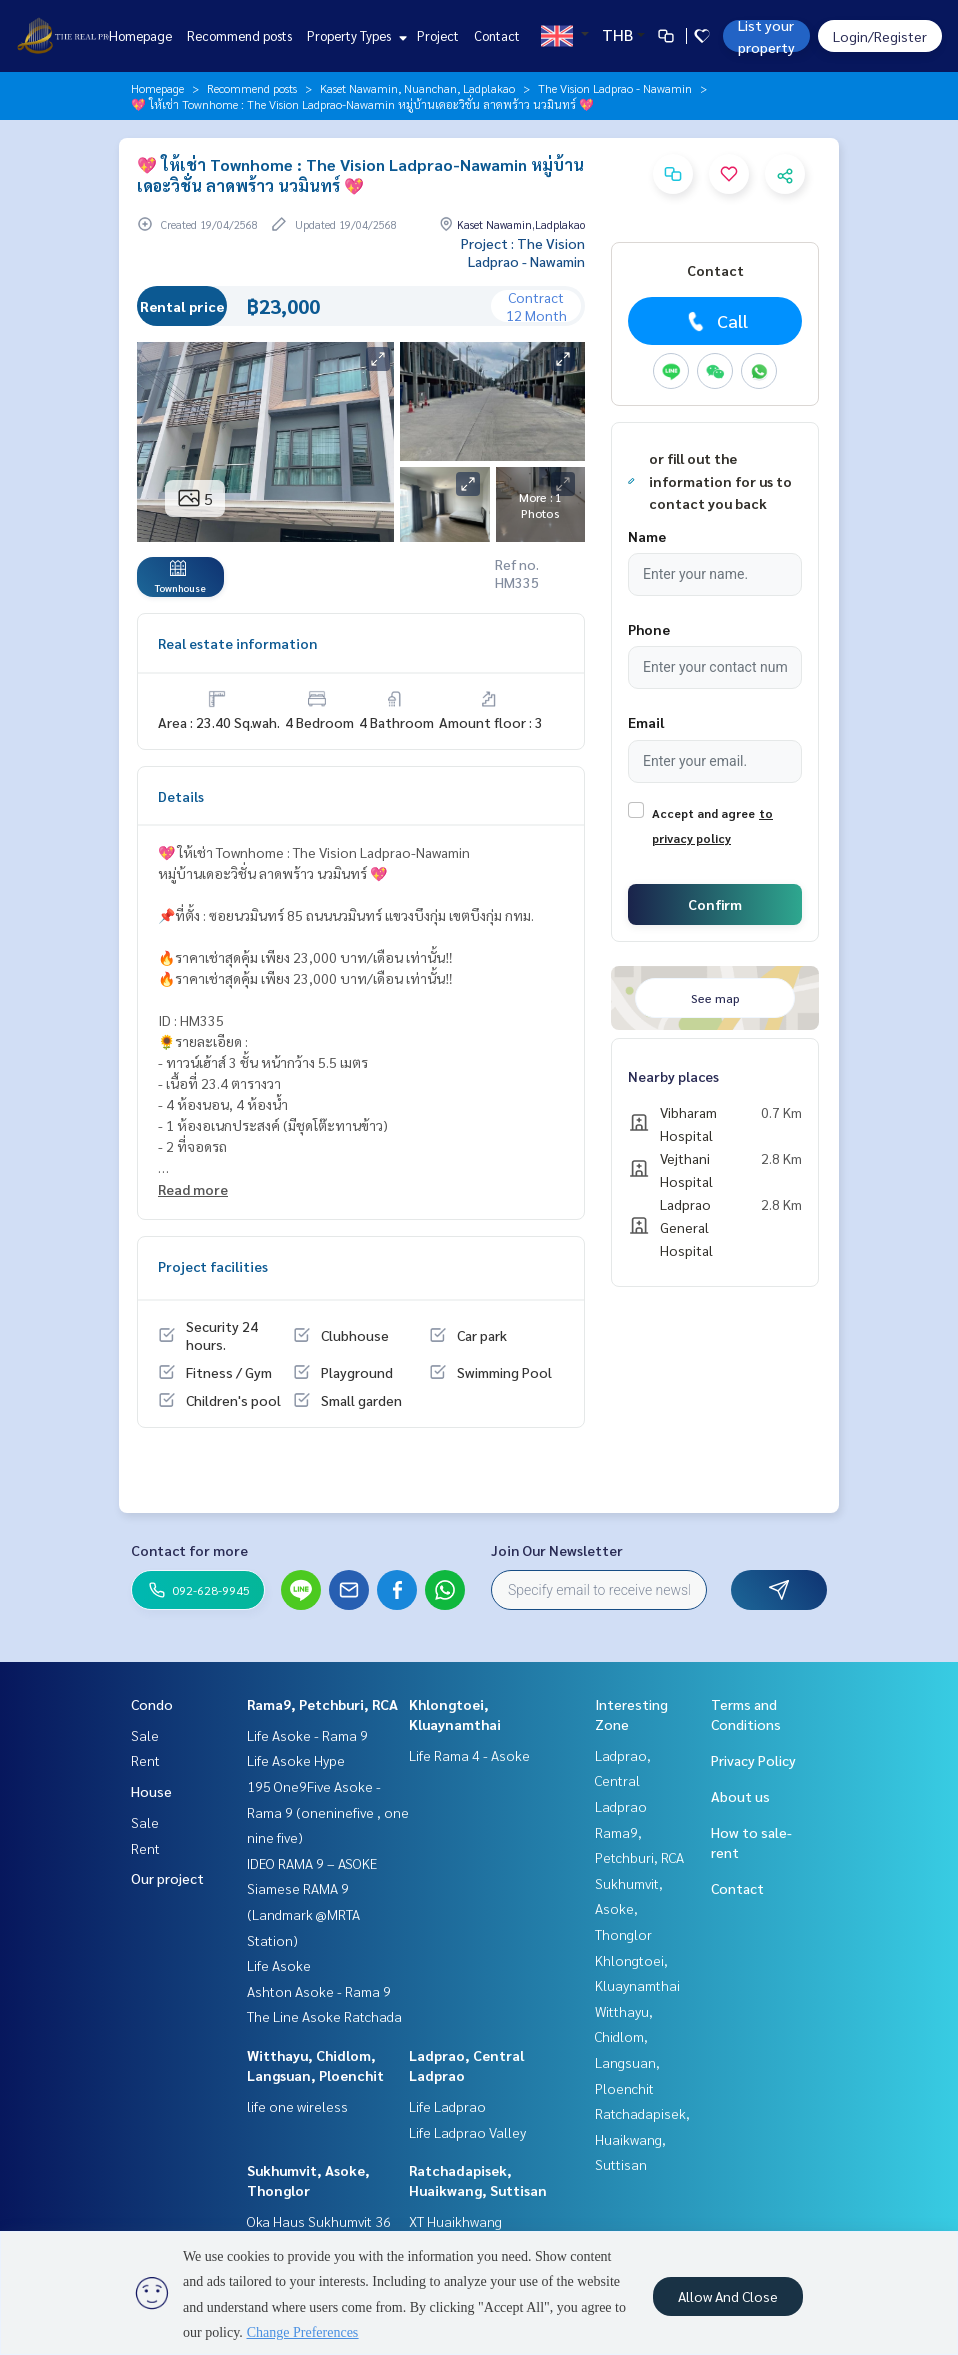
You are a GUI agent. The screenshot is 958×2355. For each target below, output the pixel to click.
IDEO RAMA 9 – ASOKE (312, 1863)
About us (740, 1796)
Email (646, 722)
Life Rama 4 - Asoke (469, 1755)
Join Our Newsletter (557, 1550)
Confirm (715, 904)
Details (181, 796)
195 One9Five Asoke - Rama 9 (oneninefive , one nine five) (328, 1811)
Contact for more (189, 1550)
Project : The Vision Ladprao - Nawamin (523, 252)
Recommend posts (239, 35)
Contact (497, 35)
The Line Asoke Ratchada (324, 2016)
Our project (167, 1878)
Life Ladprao (447, 2106)
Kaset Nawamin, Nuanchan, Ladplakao (417, 88)
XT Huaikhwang (455, 2221)
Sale (145, 1735)
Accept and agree (703, 813)
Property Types (354, 35)
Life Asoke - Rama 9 (307, 1735)
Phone (649, 629)
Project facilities (213, 1266)
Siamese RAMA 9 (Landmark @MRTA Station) (303, 1913)
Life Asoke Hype (296, 1760)
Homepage (140, 35)
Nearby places (673, 1076)
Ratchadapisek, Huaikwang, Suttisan (642, 2138)
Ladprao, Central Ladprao (623, 1780)
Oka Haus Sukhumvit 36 (319, 2221)
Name (647, 536)
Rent (145, 1760)
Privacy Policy (753, 1760)
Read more (193, 1189)
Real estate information (237, 643)
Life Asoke (279, 1965)
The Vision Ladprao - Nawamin (615, 88)
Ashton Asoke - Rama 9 (319, 1991)
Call (715, 321)
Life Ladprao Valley (467, 2132)
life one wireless (297, 2106)
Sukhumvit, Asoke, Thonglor (629, 1908)
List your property (766, 36)
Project (438, 35)
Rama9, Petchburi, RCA (322, 1704)
